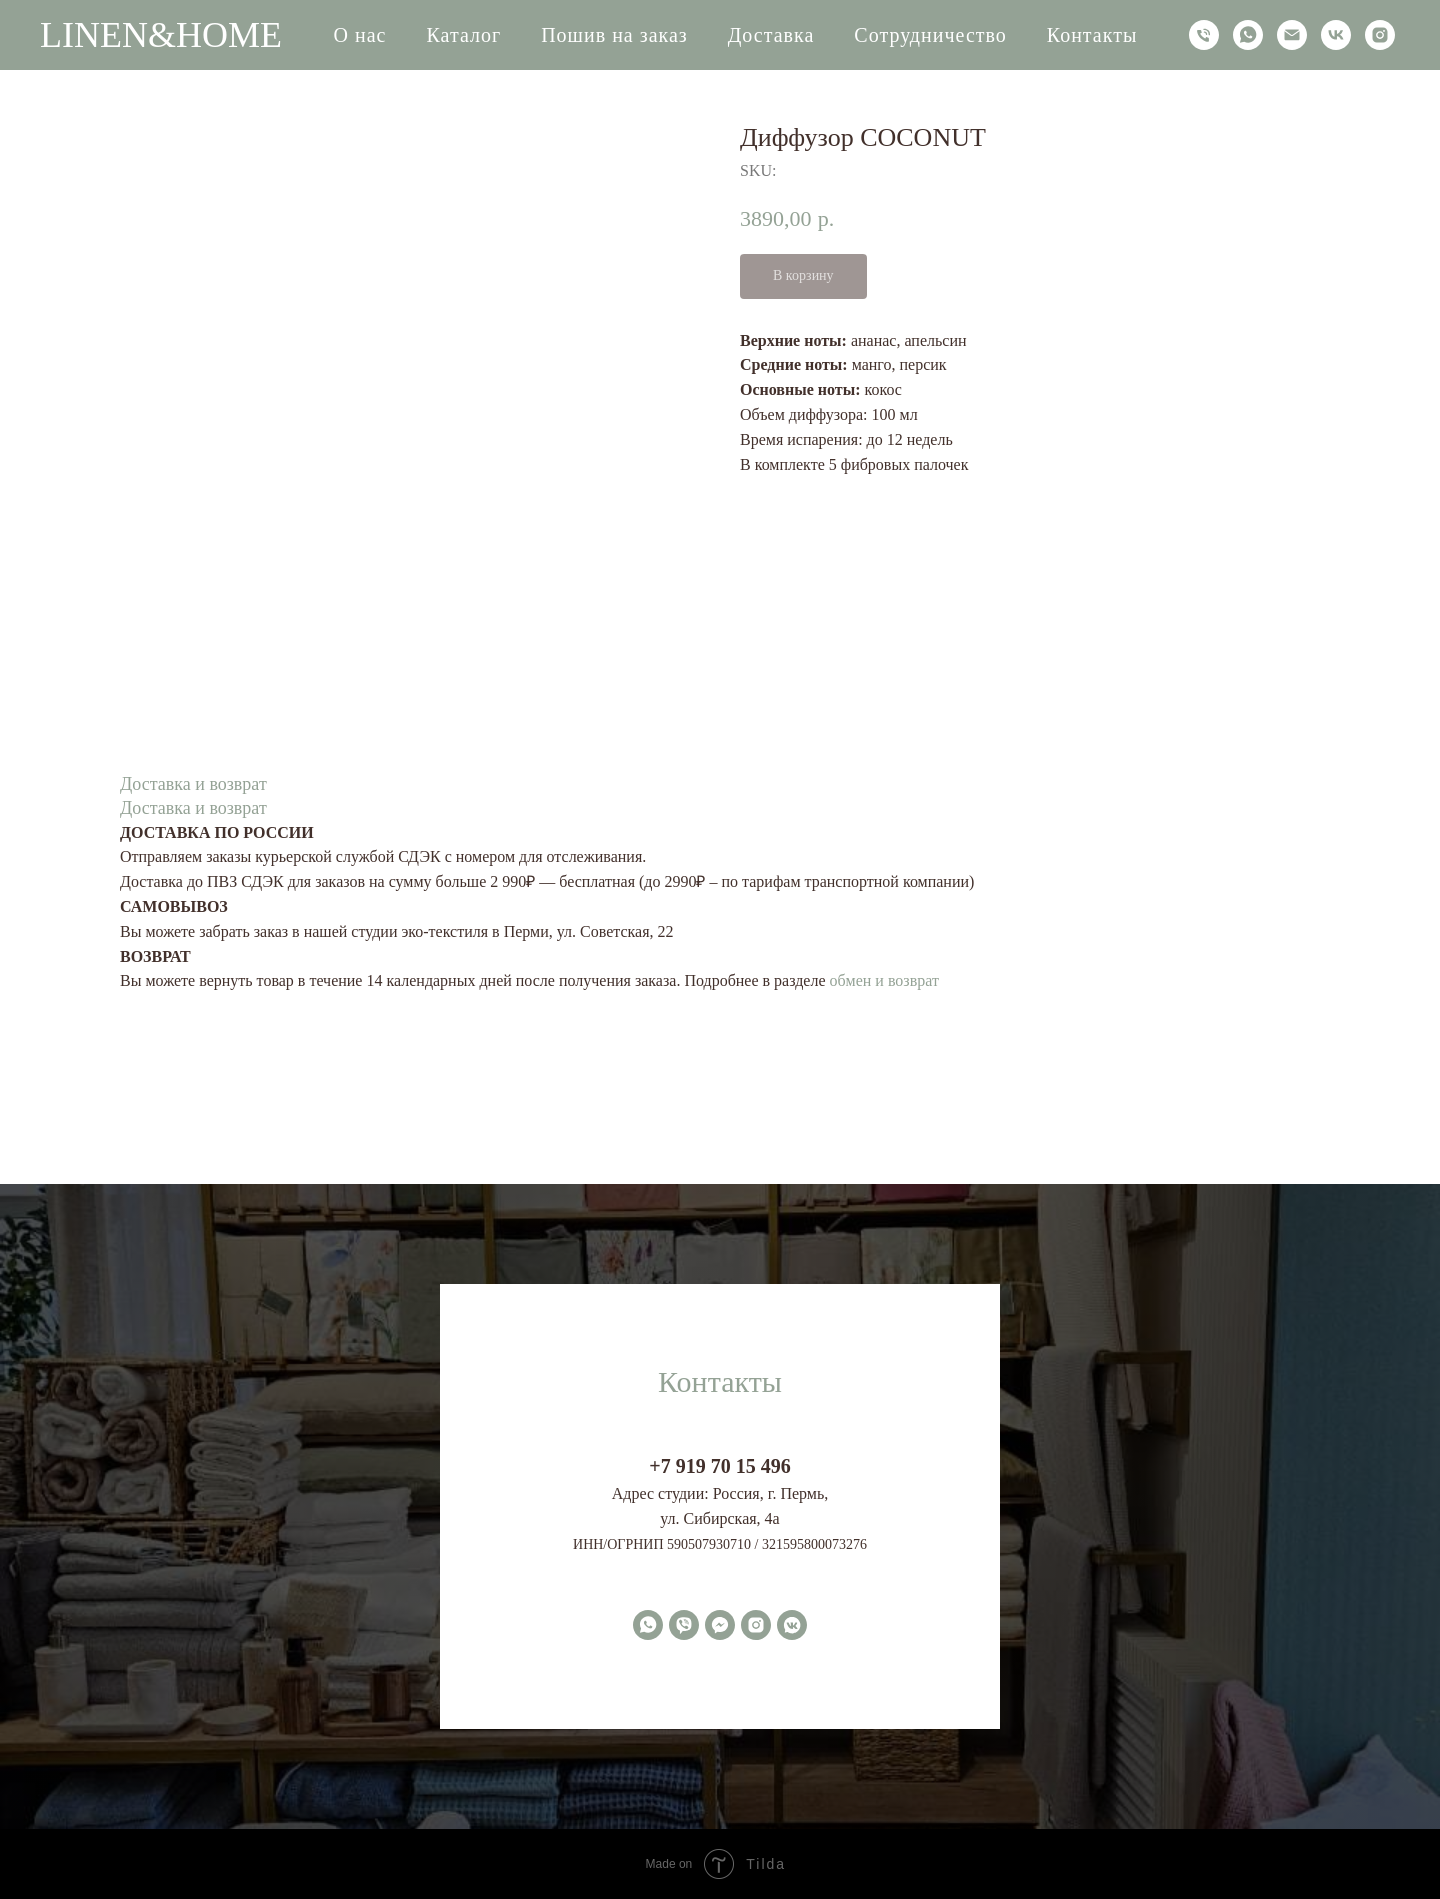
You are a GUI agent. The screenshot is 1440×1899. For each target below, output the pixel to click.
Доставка (771, 35)
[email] (1292, 35)
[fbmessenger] (720, 1625)
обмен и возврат (884, 980)
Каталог (464, 35)
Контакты (1092, 35)
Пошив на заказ (614, 35)
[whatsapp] (1248, 35)
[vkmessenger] (792, 1625)
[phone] (1204, 35)
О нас (360, 35)
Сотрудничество (930, 35)
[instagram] (1380, 35)
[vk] (1336, 35)
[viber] (684, 1625)
